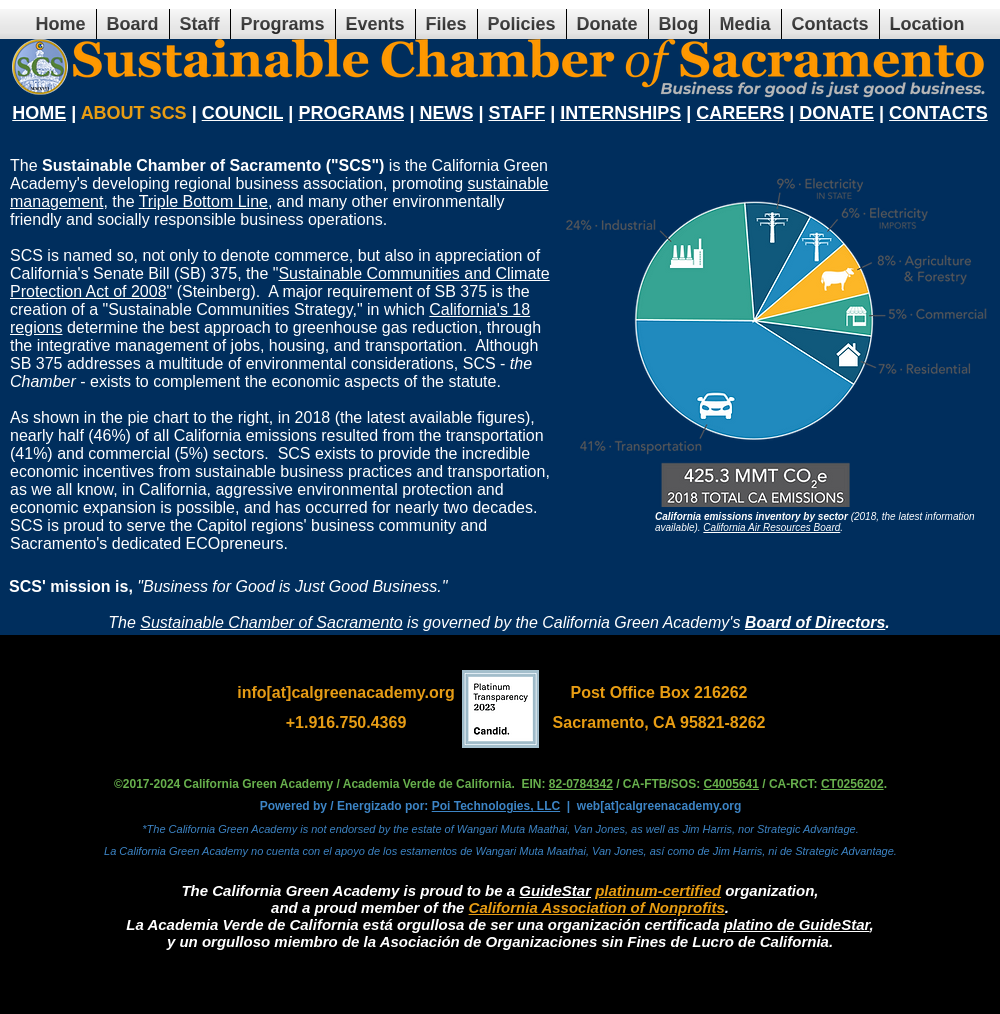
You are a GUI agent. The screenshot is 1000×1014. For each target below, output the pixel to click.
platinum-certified (658, 890)
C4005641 (731, 784)
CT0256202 (852, 784)
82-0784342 (581, 784)
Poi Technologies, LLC (496, 806)
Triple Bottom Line (203, 201)
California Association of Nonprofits (597, 907)
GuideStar (555, 890)
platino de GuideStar (797, 924)
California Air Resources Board (771, 527)
